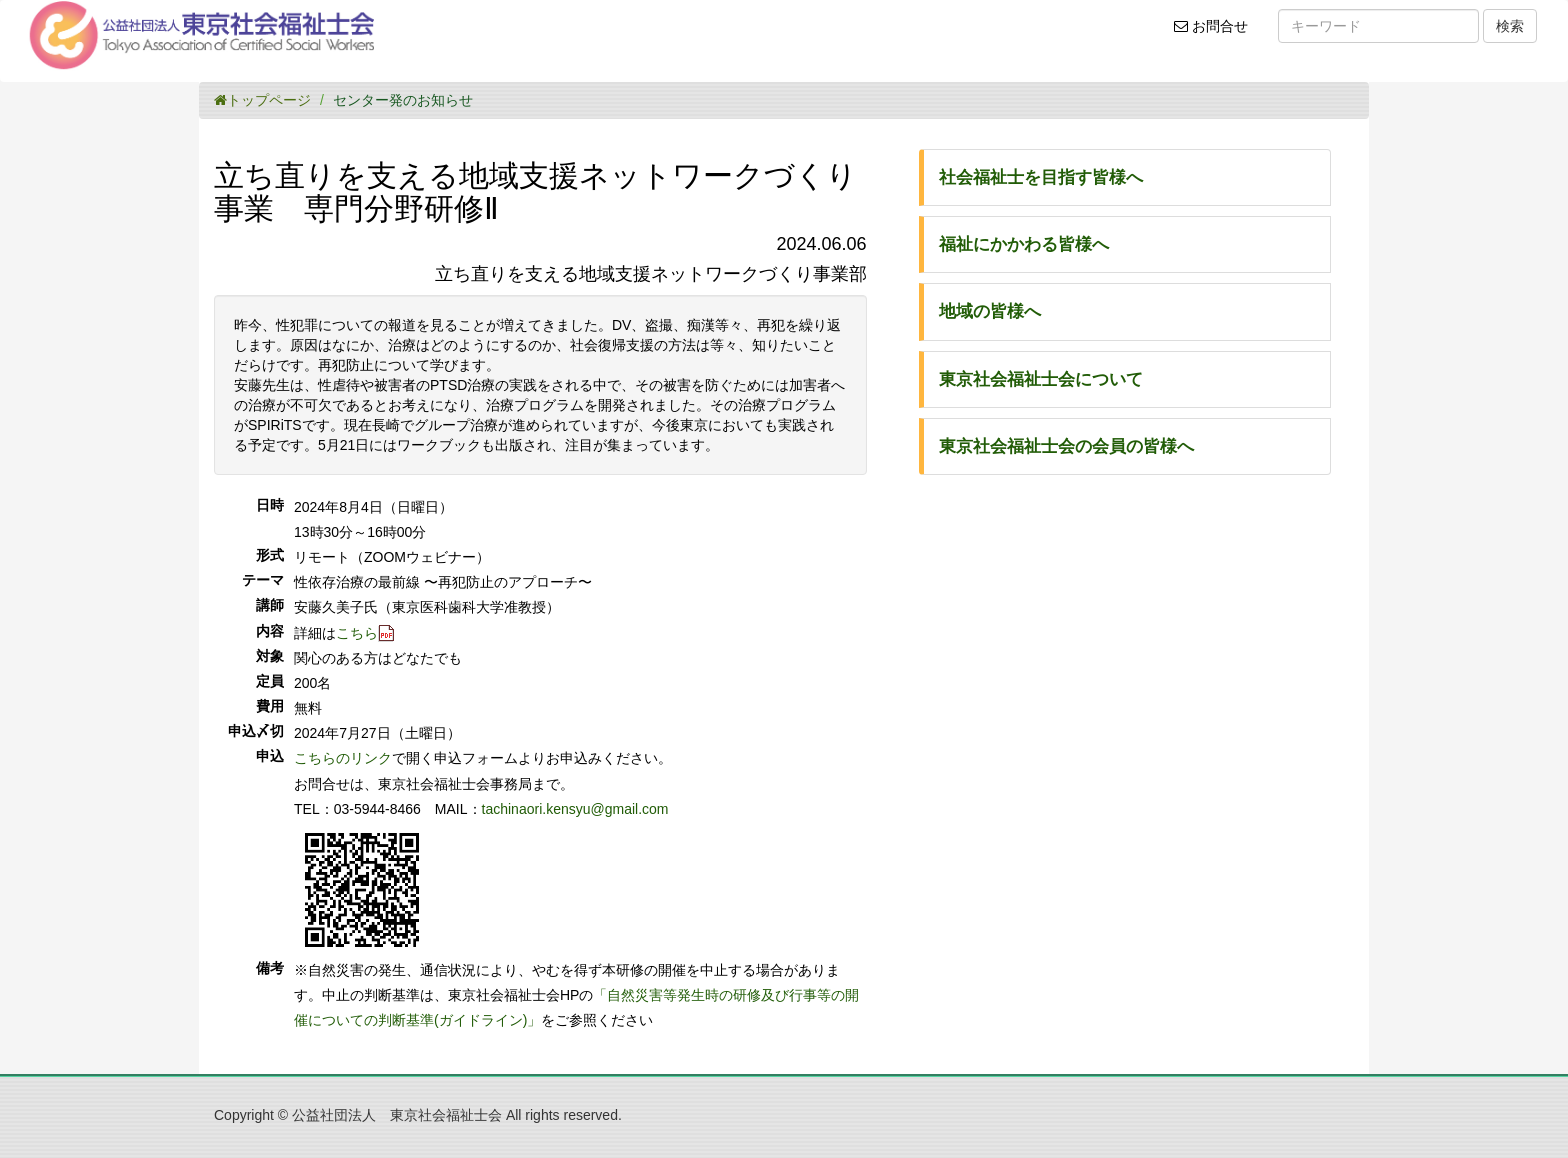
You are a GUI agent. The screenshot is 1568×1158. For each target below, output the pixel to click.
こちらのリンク (343, 758)
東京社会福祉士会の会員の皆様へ (1066, 446)
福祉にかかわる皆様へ (1024, 244)
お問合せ (1217, 33)
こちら (357, 633)
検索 (1510, 26)
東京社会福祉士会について (1041, 379)
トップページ (262, 100)
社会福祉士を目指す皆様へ (1041, 177)
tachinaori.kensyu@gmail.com (575, 809)
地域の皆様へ (990, 311)
